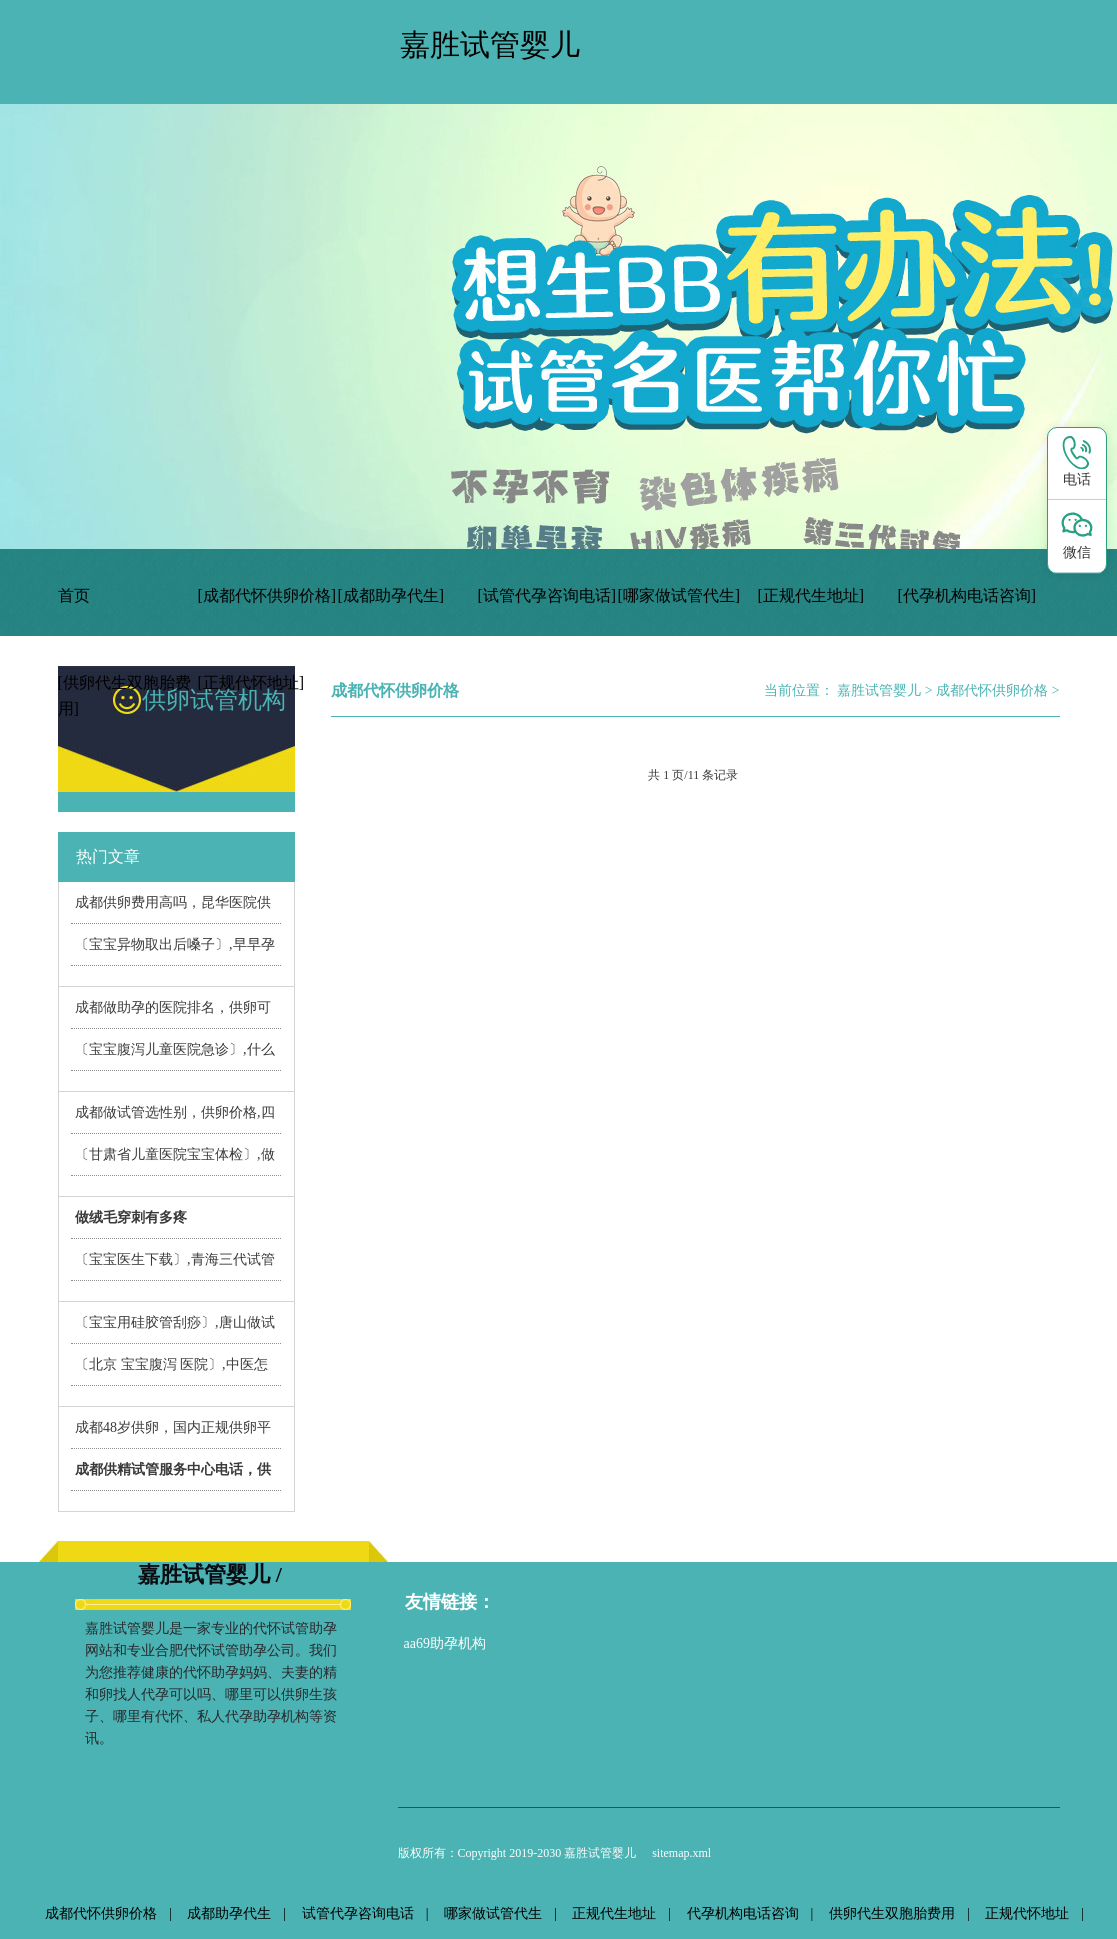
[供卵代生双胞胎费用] (124, 695)
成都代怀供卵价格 (992, 690)
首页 (74, 595)
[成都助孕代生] (391, 595)
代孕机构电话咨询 (743, 1913)
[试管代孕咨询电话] (547, 595)
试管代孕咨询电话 (358, 1913)
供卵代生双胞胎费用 (892, 1913)
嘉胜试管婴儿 (879, 690)
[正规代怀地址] (251, 682)
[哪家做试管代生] (679, 595)
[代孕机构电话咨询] (967, 595)
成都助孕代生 (229, 1913)
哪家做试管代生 (493, 1913)
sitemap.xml (681, 1853)
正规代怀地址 (1027, 1913)
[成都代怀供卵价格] (267, 595)
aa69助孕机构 (445, 1643)
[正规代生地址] (811, 595)
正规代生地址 (614, 1913)
